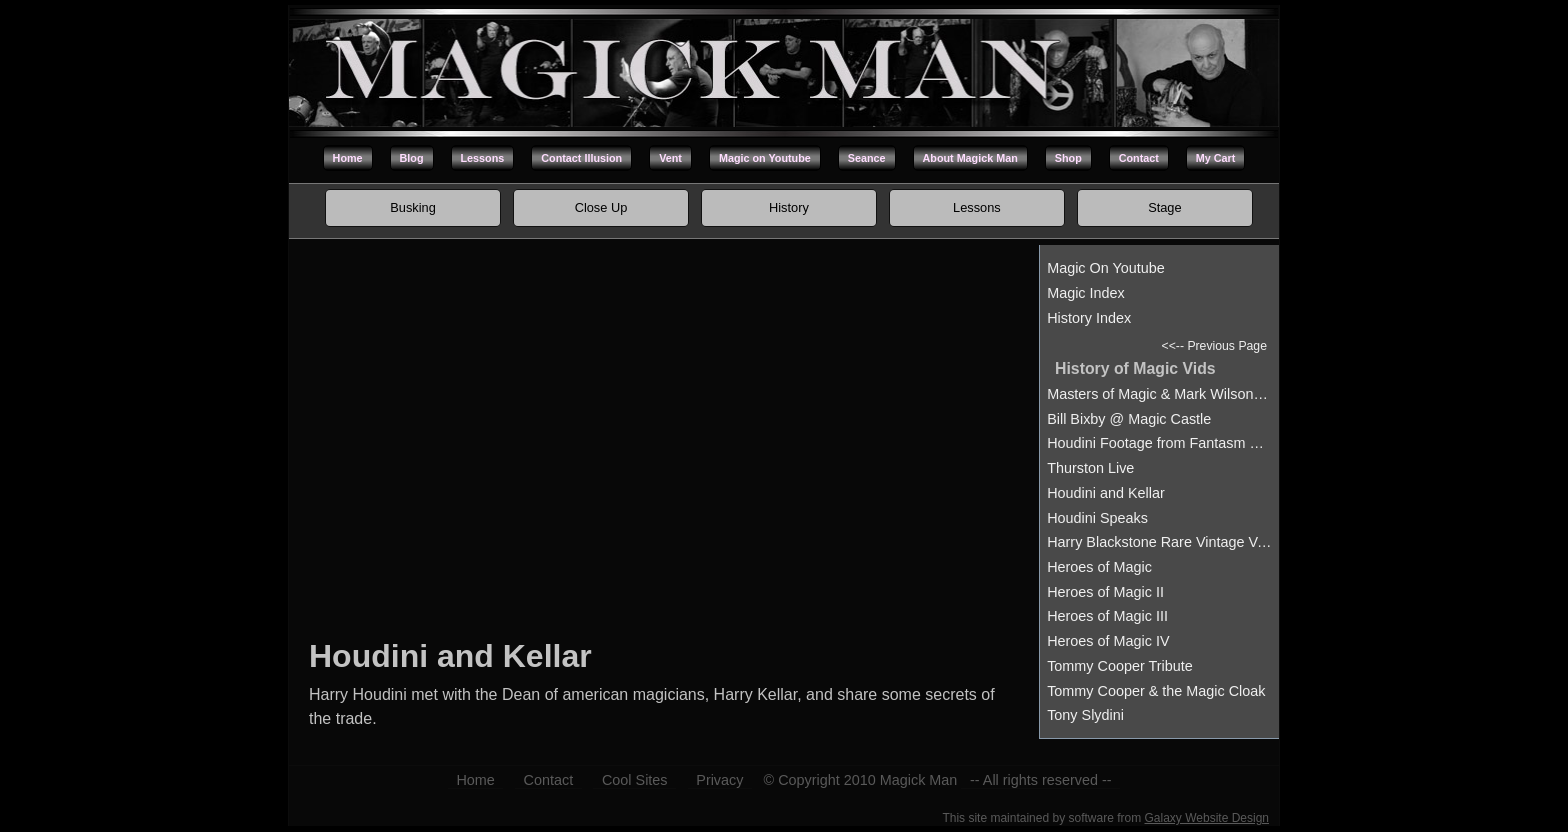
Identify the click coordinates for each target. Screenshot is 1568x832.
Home (348, 158)
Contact (1139, 158)
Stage (1164, 207)
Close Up (601, 207)
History (789, 207)
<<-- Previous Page (1214, 346)
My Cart (1216, 158)
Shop (1068, 158)
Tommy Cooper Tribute (1120, 666)
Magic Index (1086, 293)
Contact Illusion (581, 158)
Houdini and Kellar (1106, 493)
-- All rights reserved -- (1041, 780)
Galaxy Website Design (1207, 818)
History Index (1089, 318)
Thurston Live (1090, 468)
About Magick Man (970, 158)
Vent (670, 158)
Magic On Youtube (1106, 268)
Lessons (483, 158)
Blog (412, 158)
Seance (867, 158)
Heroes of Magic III (1107, 616)
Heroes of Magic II (1105, 592)
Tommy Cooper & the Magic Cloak (1156, 691)
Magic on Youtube (765, 158)
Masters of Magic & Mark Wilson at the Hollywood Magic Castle (1159, 394)
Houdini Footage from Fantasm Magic (1159, 443)
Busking (413, 207)
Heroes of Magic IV (1108, 641)
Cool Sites (635, 780)
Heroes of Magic (1099, 567)
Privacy (719, 780)
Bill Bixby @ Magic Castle (1129, 419)
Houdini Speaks (1097, 518)
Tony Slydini (1085, 715)
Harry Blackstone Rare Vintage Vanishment (1159, 542)
